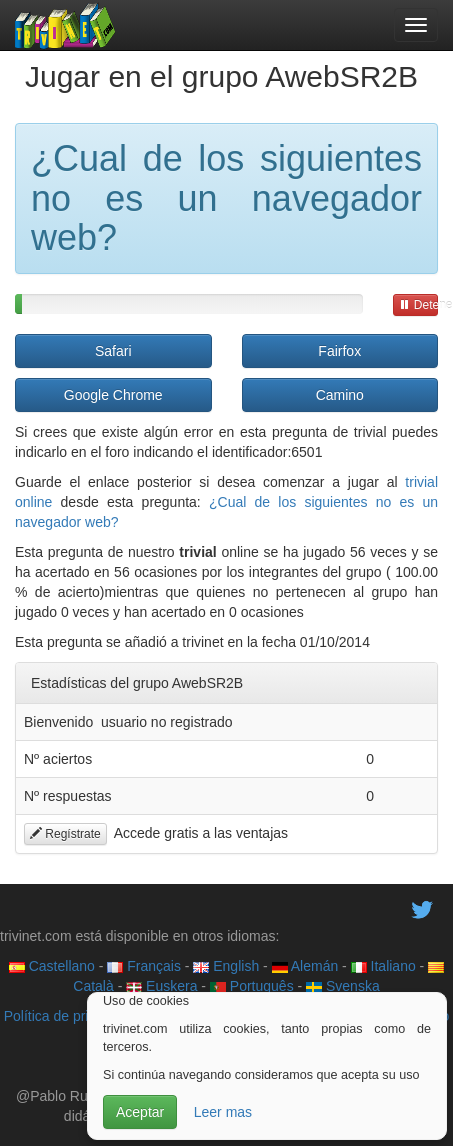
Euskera (161, 986)
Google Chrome (113, 395)
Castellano (52, 966)
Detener (418, 305)
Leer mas (223, 1112)
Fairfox (339, 351)
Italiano (383, 966)
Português (252, 986)
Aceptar (140, 1112)
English (226, 966)
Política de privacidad (70, 1016)
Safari (113, 351)
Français (144, 966)
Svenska (343, 986)
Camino (340, 395)
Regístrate (65, 834)
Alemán (305, 966)
